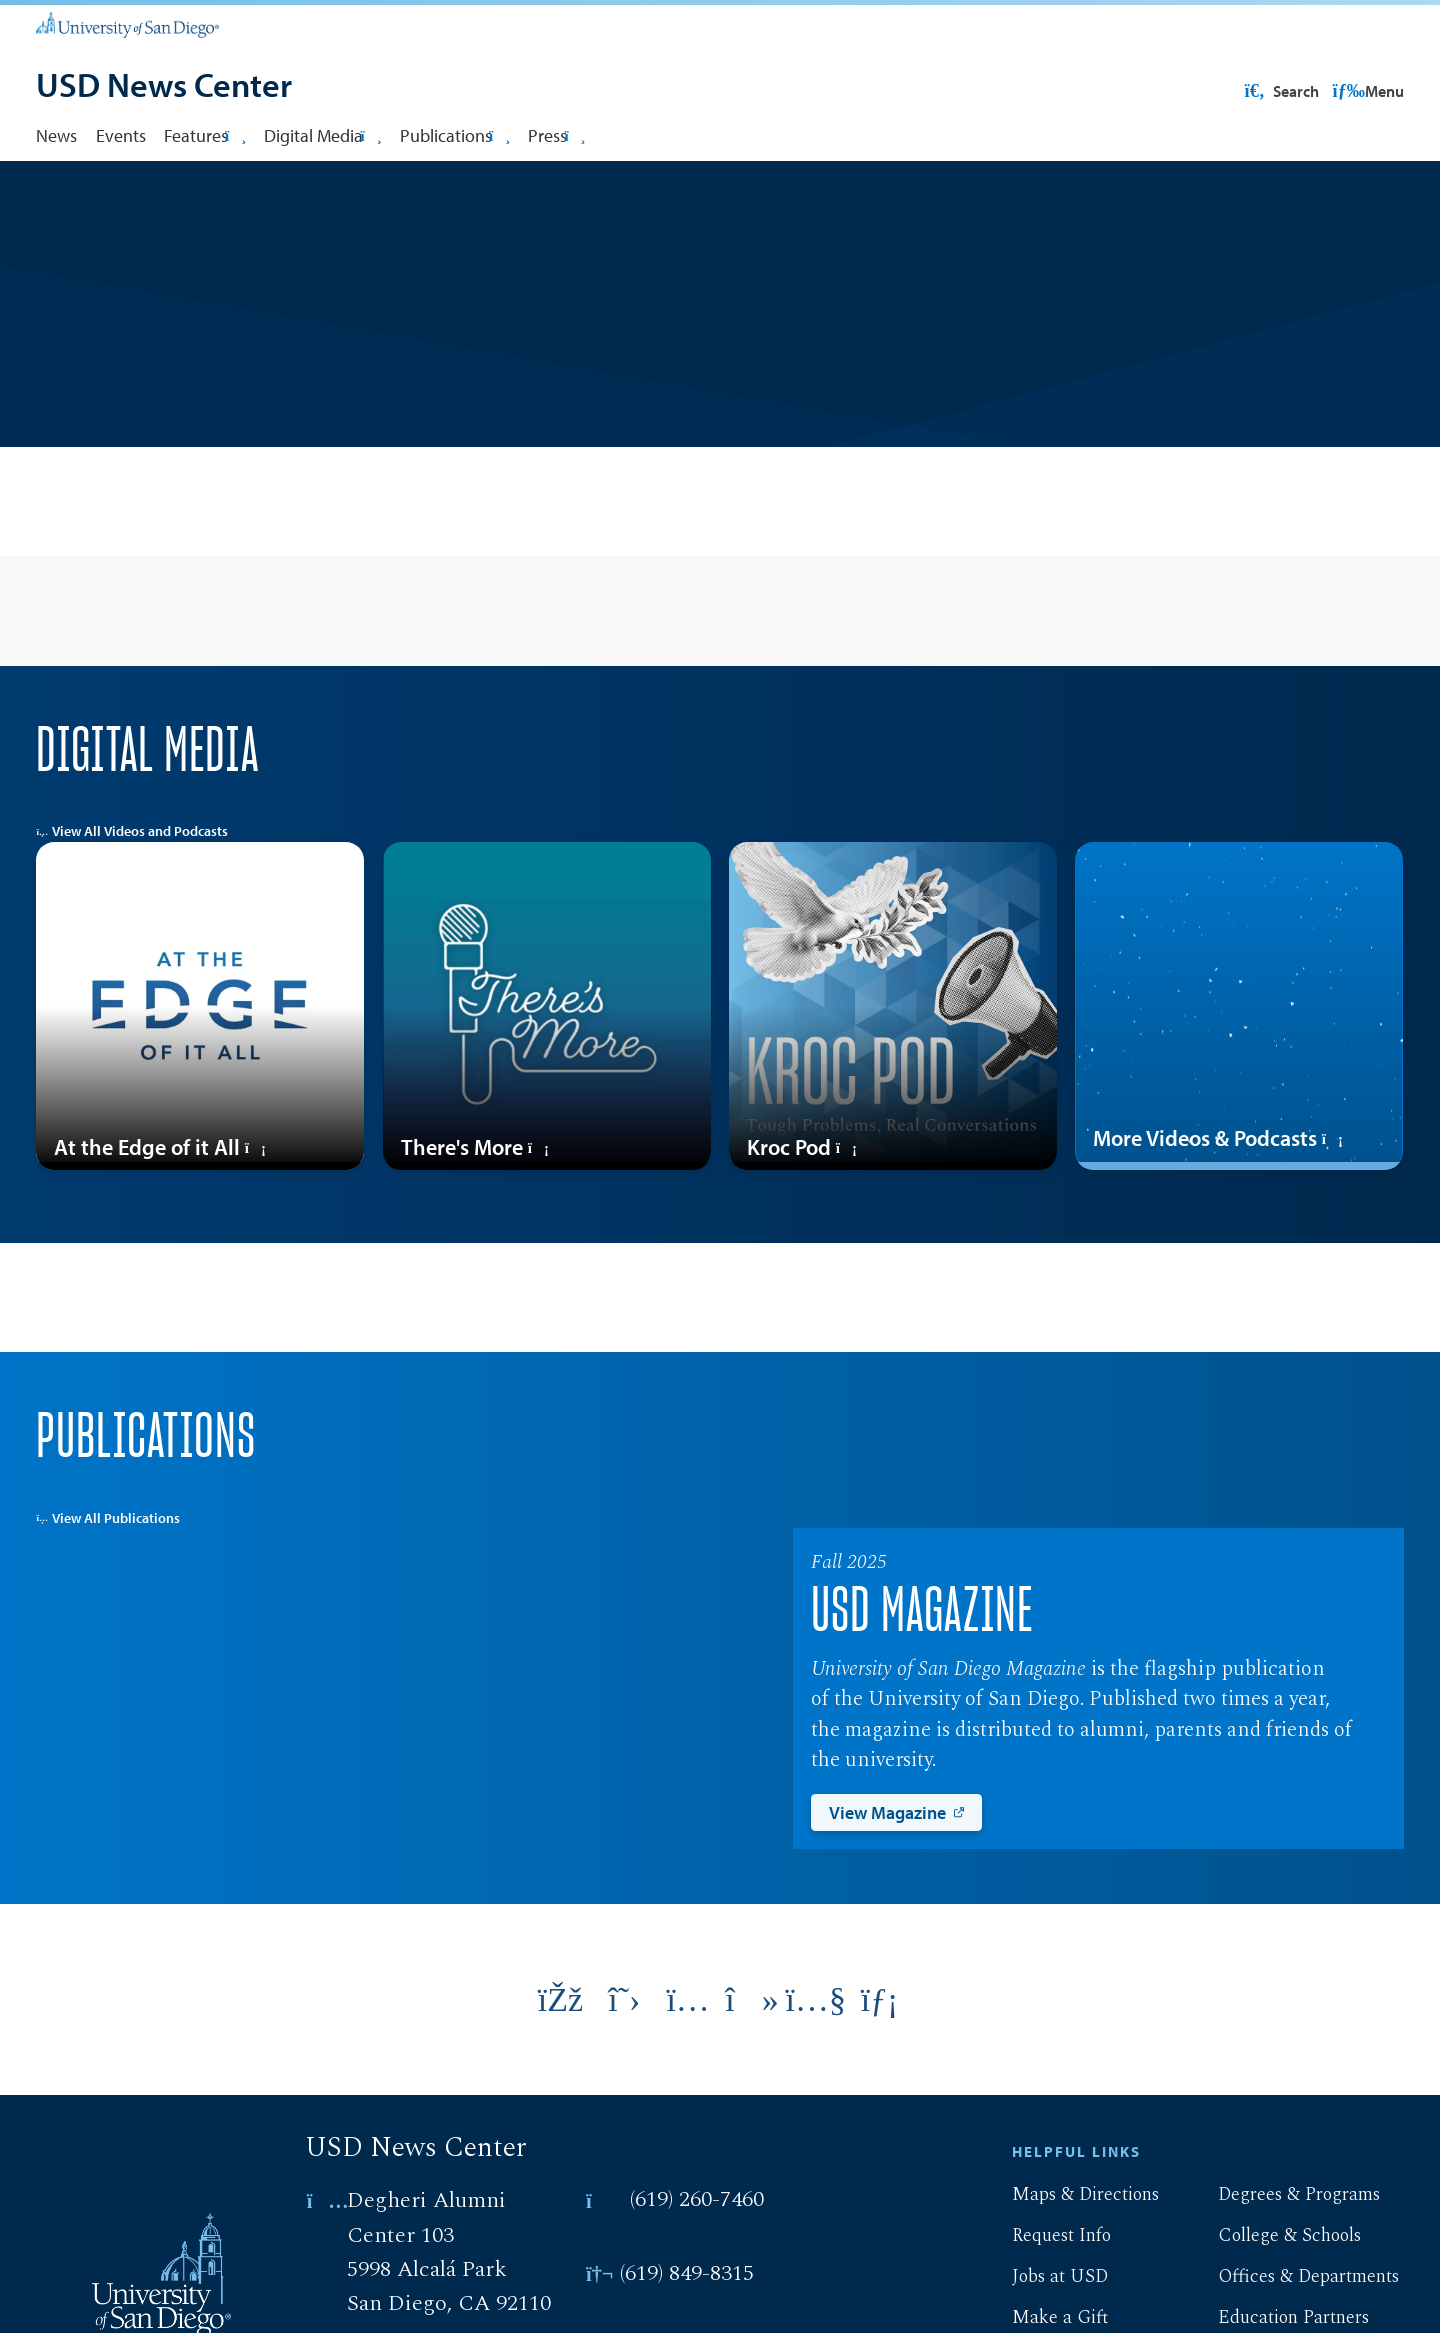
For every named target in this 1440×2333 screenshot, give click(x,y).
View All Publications (108, 1582)
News (56, 135)
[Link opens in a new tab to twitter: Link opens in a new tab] (624, 2064)
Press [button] (556, 135)
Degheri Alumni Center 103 (426, 2281)
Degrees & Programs (1283, 2258)
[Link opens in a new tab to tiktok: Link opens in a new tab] (752, 2064)
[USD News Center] (164, 87)
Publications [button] (455, 135)
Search (1365, 91)
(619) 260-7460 (697, 2263)
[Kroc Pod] (893, 1070)
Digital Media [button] (322, 135)
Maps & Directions (1069, 2258)
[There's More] (547, 1070)
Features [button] (205, 135)
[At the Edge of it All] (200, 1070)
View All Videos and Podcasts (132, 895)
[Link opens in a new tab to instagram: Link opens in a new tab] (688, 2064)
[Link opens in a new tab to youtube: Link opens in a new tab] (816, 2064)
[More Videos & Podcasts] (1239, 1070)
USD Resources (1244, 91)
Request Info (1045, 2299)
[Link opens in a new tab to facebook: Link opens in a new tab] (561, 2064)
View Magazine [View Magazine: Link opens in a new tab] (887, 1876)
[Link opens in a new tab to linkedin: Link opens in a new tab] (880, 2064)
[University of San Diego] (127, 24)
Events (121, 135)
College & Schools (1273, 2299)
